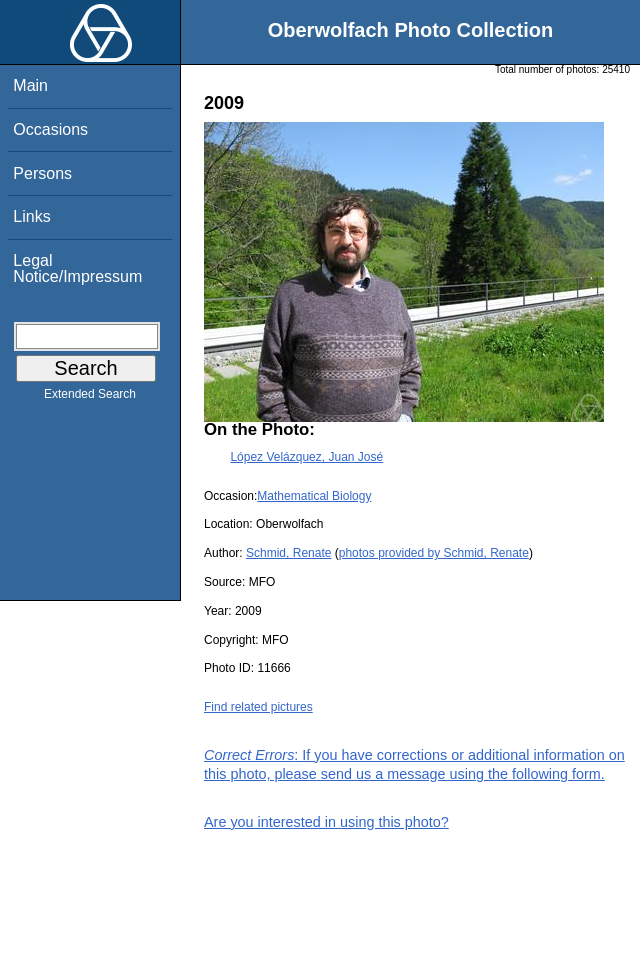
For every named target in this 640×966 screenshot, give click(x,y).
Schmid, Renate (288, 553)
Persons (42, 173)
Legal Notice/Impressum (77, 268)
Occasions (50, 129)
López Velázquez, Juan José (306, 457)
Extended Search (90, 398)
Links (31, 216)
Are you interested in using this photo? (326, 822)
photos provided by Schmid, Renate (434, 553)
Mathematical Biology (314, 496)
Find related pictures (258, 707)
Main (30, 85)
